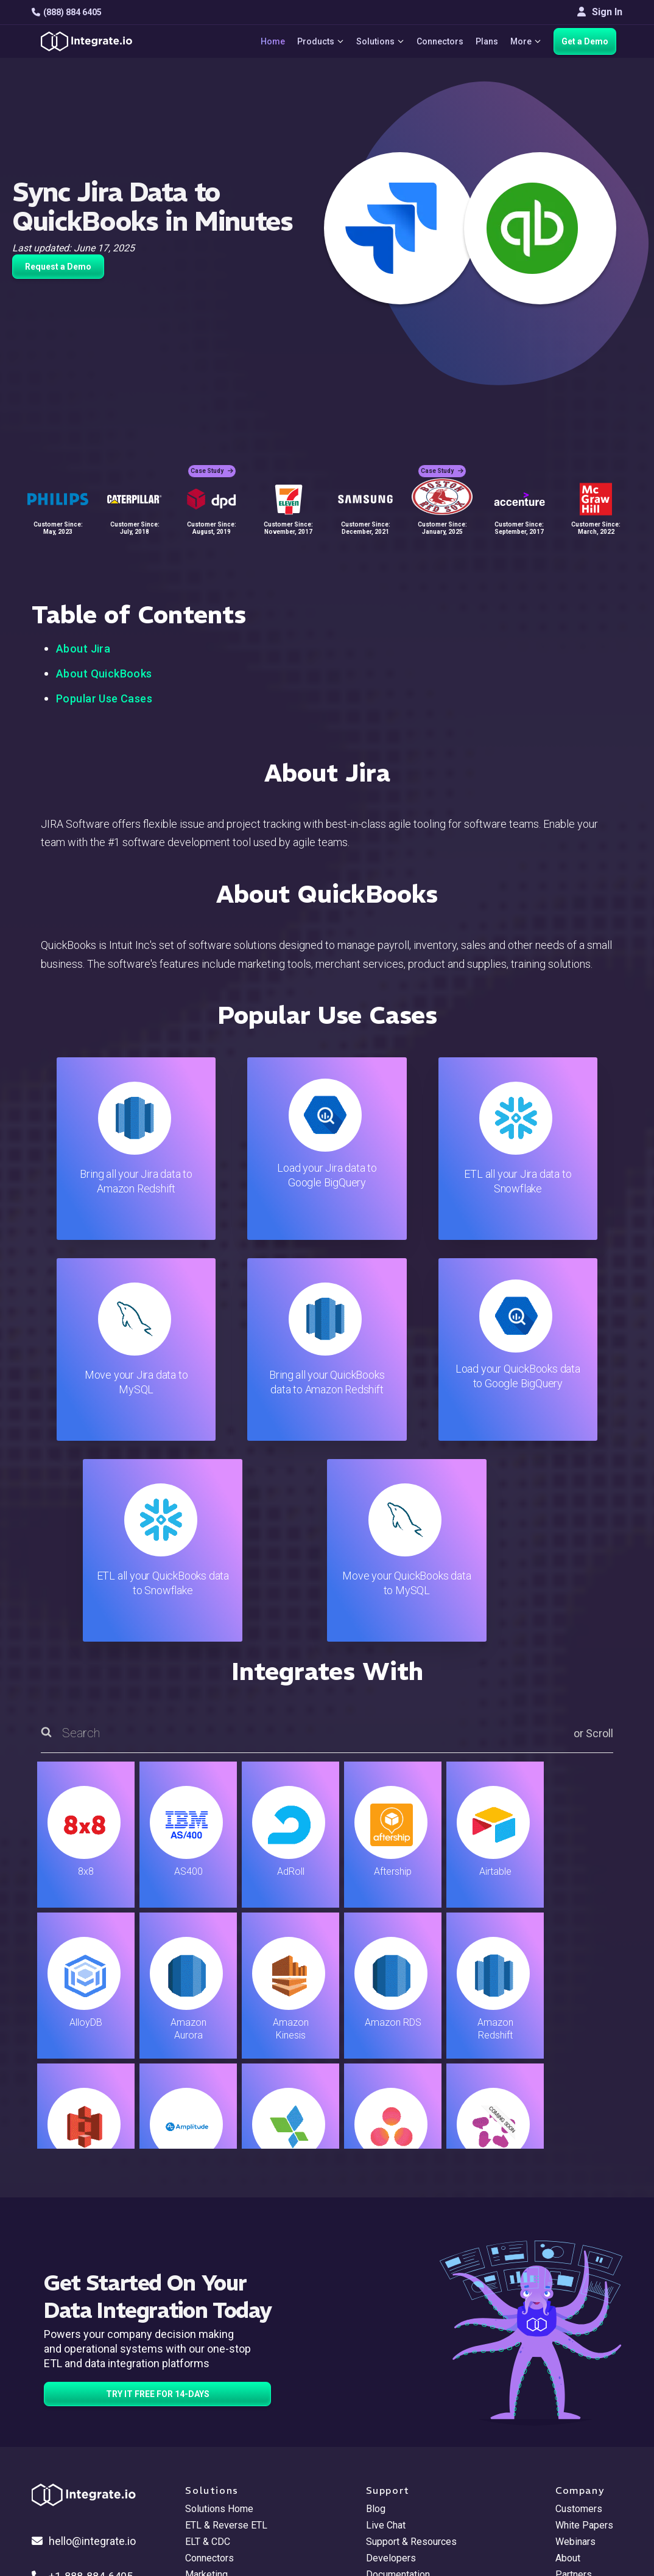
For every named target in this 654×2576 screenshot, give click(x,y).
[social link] (37, 2403)
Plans (486, 41)
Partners (573, 2373)
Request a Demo (58, 266)
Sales (197, 2390)
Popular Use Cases (104, 698)
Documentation (398, 2373)
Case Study (212, 469)
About (567, 2357)
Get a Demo (584, 41)
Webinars (575, 2341)
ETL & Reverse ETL (226, 2324)
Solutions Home (219, 2308)
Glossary (385, 2456)
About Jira (83, 648)
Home (271, 41)
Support (202, 2406)
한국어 (570, 2467)
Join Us (571, 2390)
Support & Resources (411, 2341)
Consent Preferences (411, 2472)
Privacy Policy (396, 2439)
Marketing (206, 2373)
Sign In (599, 12)
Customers (578, 2308)
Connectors (439, 41)
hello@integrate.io (84, 2340)
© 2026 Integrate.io (69, 2515)
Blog (375, 2308)
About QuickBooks (104, 673)
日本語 (570, 2450)
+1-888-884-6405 (82, 2375)
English (570, 2434)
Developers (210, 2423)
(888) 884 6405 (67, 12)
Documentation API (407, 2390)
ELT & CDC (207, 2341)
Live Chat (386, 2324)
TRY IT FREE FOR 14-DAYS (157, 2193)
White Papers (584, 2324)
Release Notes (217, 2439)
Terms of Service (589, 2515)
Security (383, 2406)
